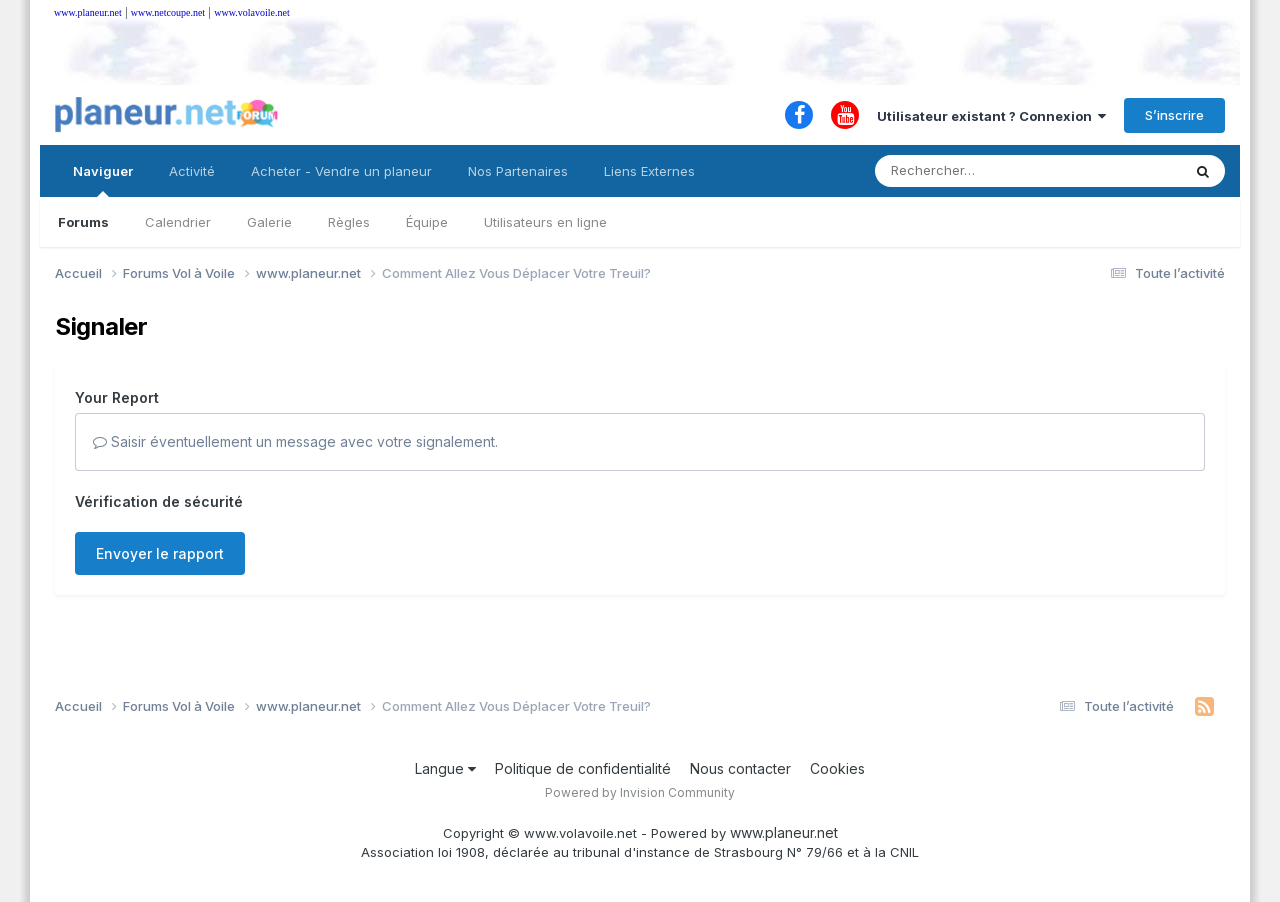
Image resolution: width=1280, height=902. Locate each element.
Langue (445, 768)
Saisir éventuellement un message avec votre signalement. (295, 441)
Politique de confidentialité (583, 768)
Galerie (269, 222)
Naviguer (103, 180)
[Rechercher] (970, 171)
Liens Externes (649, 171)
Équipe (427, 222)
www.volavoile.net (251, 12)
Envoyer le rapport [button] (160, 553)
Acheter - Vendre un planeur (341, 171)
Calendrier (178, 222)
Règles (349, 222)
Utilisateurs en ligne (545, 222)
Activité (192, 171)
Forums (83, 222)
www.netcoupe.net (168, 12)
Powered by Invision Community (640, 792)
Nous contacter (740, 768)
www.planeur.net (88, 12)
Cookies (837, 768)
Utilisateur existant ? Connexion (991, 116)
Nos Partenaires (518, 171)
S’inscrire (1174, 115)
